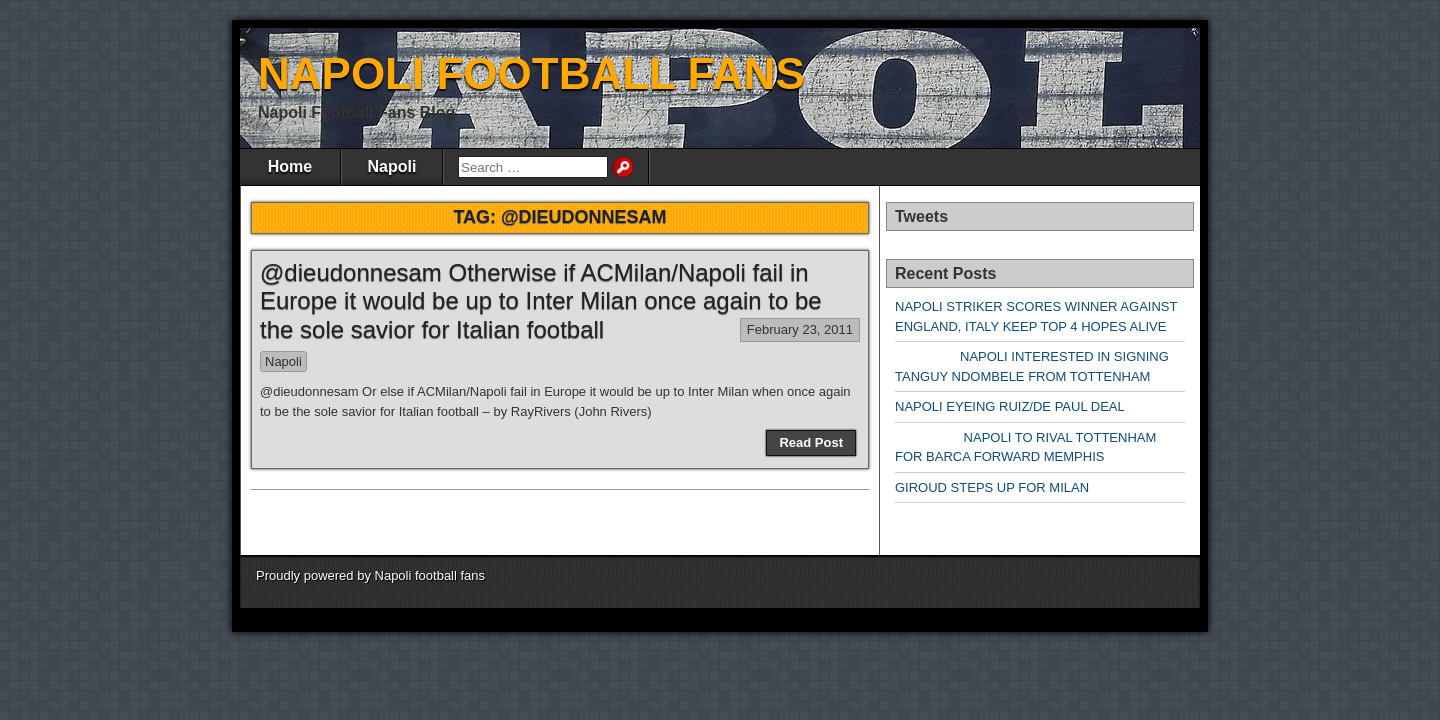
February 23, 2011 (800, 329)
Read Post (811, 442)
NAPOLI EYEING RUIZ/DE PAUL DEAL (1010, 406)
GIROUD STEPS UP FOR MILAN (992, 487)
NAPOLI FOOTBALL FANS (531, 73)
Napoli (392, 166)
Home (290, 166)
